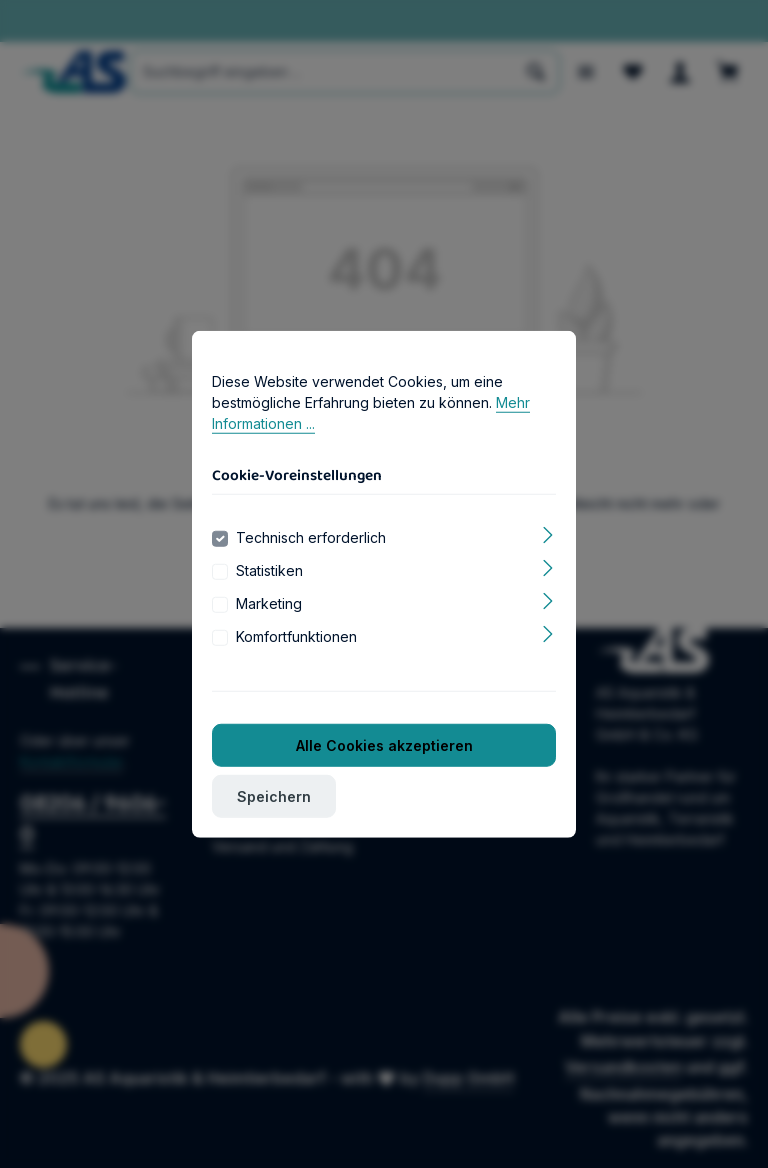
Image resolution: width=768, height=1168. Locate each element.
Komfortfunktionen (296, 664)
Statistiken (269, 598)
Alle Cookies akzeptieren (384, 773)
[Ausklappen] (548, 561)
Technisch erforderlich (311, 565)
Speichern (274, 824)
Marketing (269, 631)
